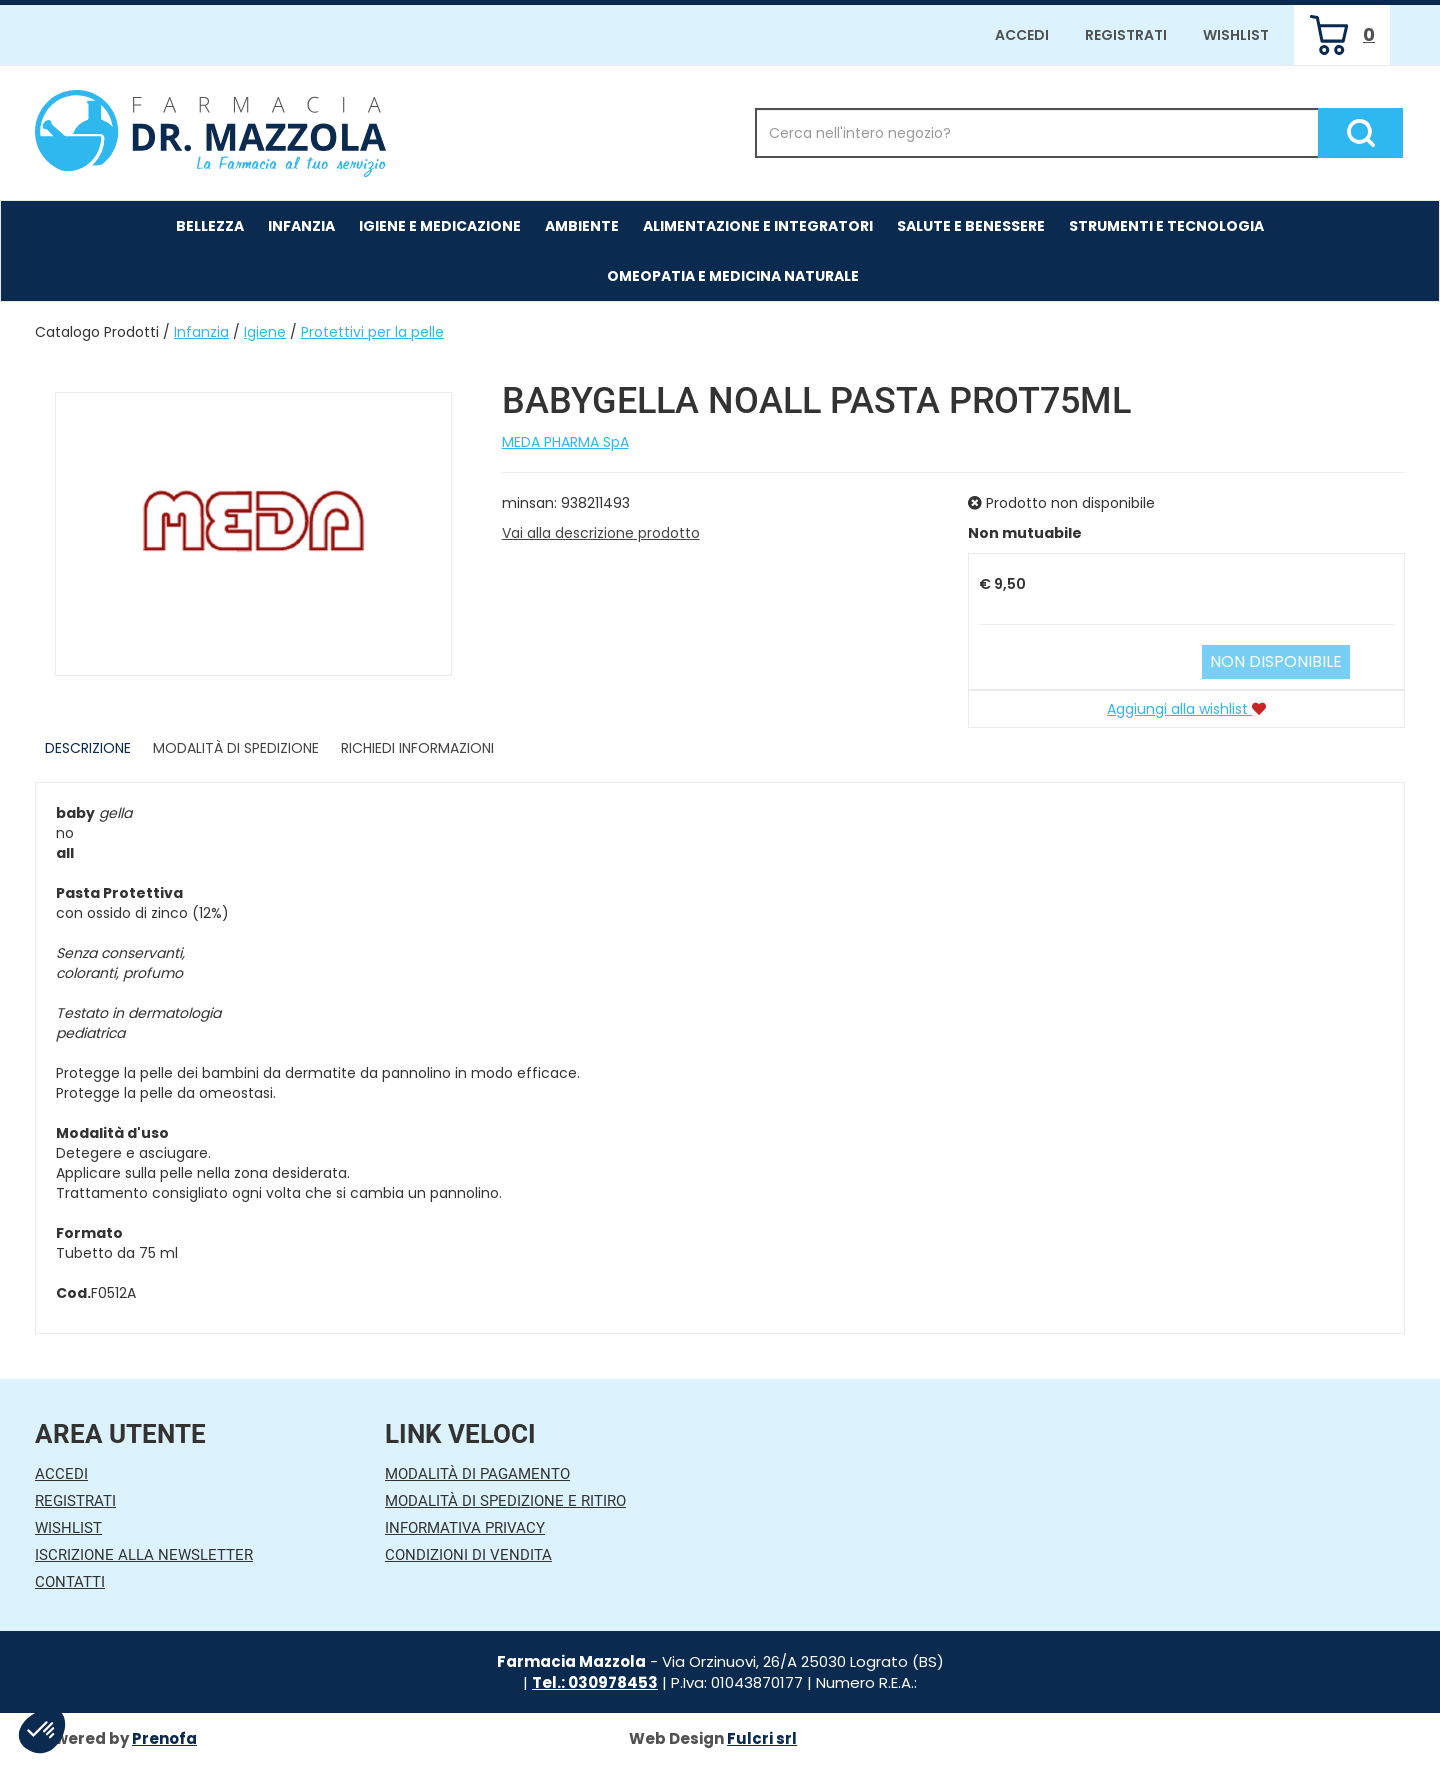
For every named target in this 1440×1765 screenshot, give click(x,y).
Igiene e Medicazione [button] (440, 226)
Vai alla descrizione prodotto (601, 533)
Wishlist (1236, 35)
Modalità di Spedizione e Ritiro (505, 1501)
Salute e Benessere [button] (971, 226)
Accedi (1022, 35)
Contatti (70, 1582)
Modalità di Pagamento (477, 1474)
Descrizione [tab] (88, 748)
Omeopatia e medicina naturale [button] (733, 276)
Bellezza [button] (210, 226)
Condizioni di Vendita (468, 1555)
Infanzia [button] (301, 226)
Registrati (1126, 35)
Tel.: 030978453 (595, 1682)
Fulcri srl (762, 1738)
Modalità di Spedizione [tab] (236, 748)
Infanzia (201, 332)
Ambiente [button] (582, 226)
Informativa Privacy (465, 1528)
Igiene (265, 332)
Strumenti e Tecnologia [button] (1166, 226)
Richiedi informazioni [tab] (417, 748)
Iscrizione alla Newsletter (144, 1555)
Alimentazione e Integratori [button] (758, 226)
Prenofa (164, 1738)
